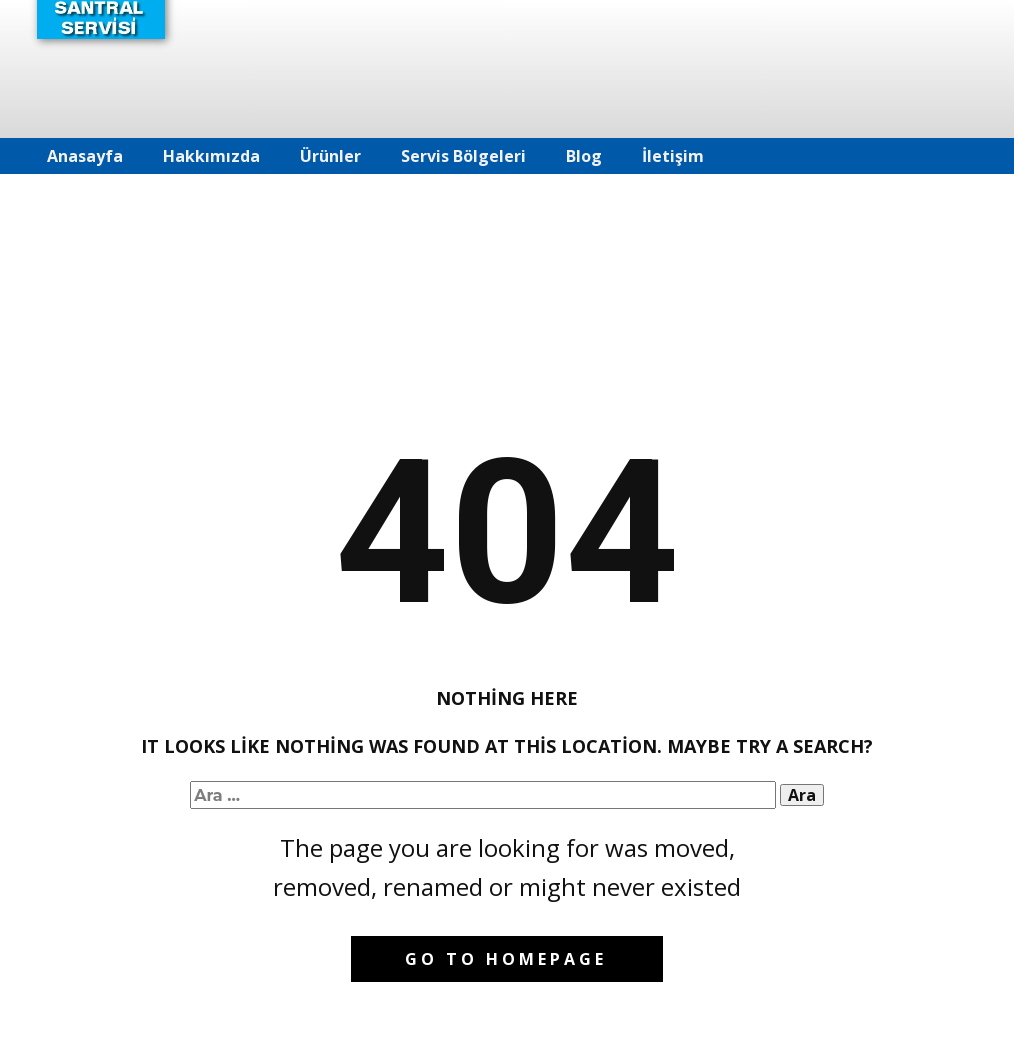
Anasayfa (85, 156)
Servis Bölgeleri (463, 156)
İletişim (673, 156)
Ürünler (330, 156)
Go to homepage (506, 959)
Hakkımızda (211, 156)
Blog (584, 156)
